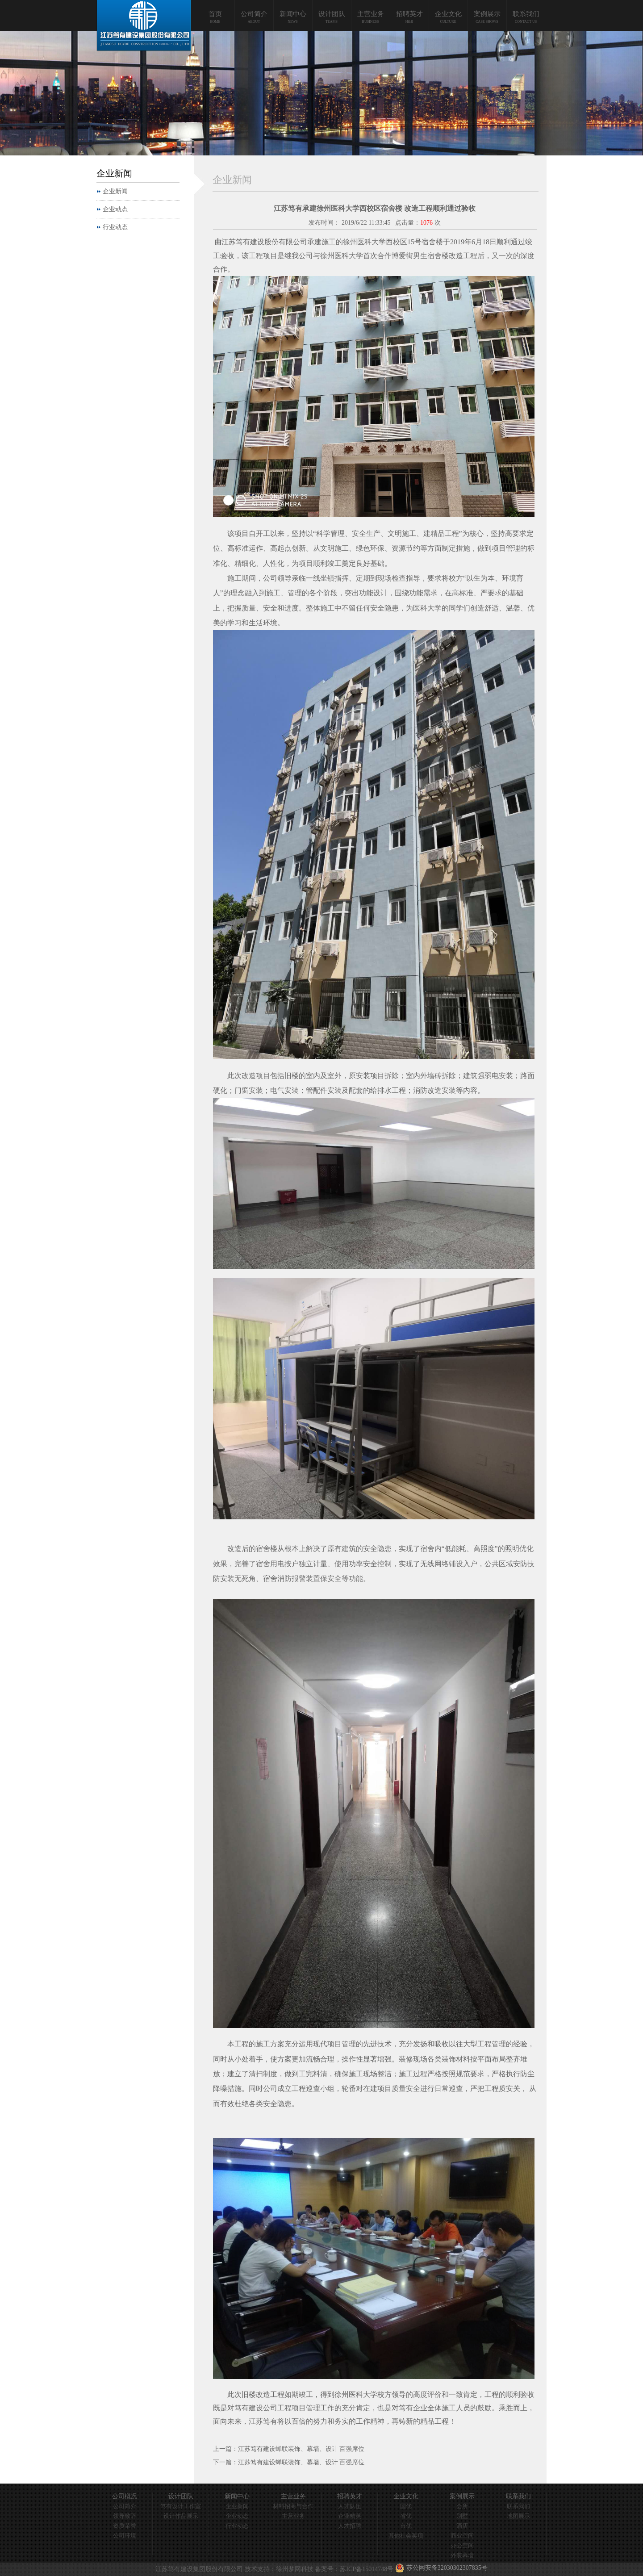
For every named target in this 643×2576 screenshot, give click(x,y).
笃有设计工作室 (180, 2506)
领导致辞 (124, 2516)
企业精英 (349, 2516)
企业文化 (448, 14)
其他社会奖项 (405, 2535)
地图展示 (518, 2516)
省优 (406, 2516)
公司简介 (254, 14)
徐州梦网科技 (294, 2569)
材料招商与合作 (293, 2506)
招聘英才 (409, 14)
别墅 (462, 2516)
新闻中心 (293, 14)
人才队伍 (349, 2506)
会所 (462, 2506)
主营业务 (370, 14)
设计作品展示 (180, 2516)
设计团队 (331, 14)
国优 (406, 2506)
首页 (215, 14)
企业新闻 (115, 191)
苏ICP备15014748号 (367, 2569)
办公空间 (462, 2545)
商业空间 (462, 2535)
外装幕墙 (462, 2555)
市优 (406, 2525)
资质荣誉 (124, 2525)
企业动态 (115, 209)
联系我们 (526, 14)
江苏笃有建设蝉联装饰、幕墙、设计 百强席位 (301, 2449)
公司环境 (124, 2535)
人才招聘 (349, 2525)
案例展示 (487, 14)
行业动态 (115, 227)
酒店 (462, 2525)
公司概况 (124, 2496)
